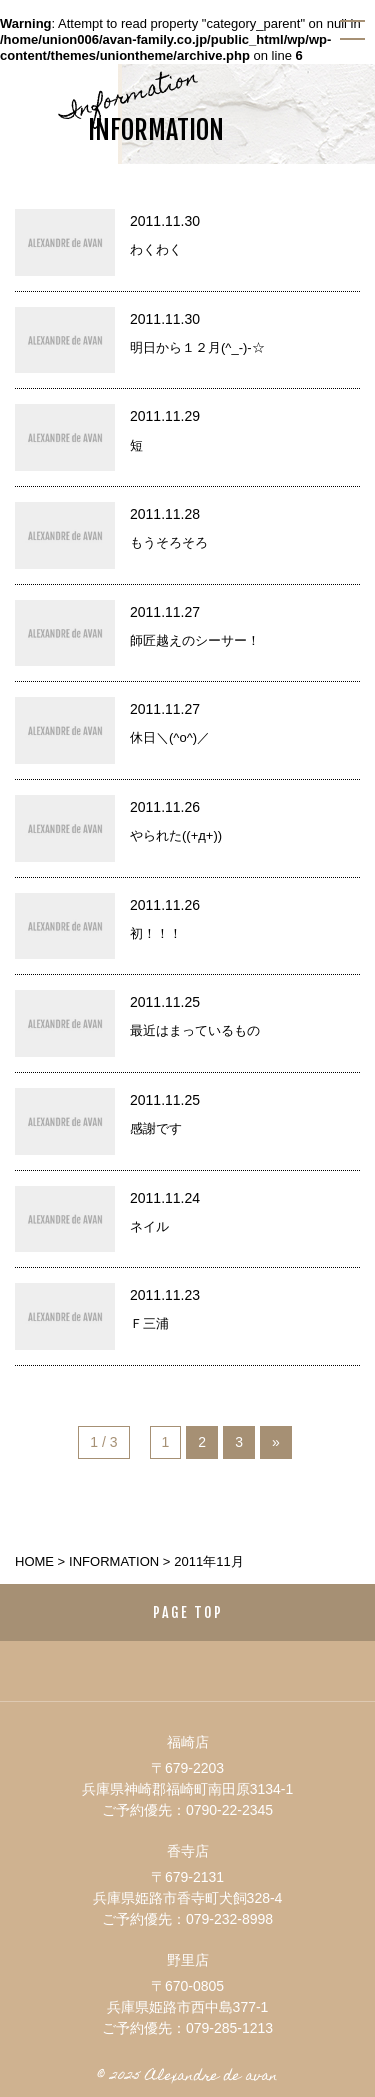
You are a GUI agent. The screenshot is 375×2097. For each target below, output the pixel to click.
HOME (34, 1561)
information (114, 1561)
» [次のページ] (276, 1442)
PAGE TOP (188, 1612)
